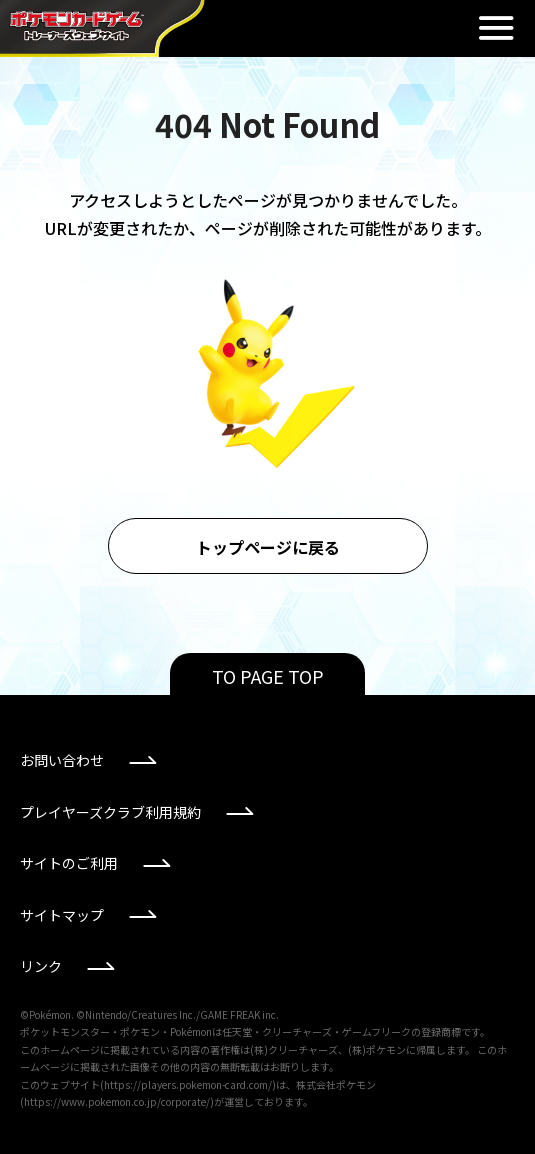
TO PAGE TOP (268, 676)
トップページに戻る (268, 547)
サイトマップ (62, 915)
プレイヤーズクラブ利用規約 (110, 812)
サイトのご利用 (69, 863)
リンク (41, 966)
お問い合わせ (62, 760)
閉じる (496, 28)
